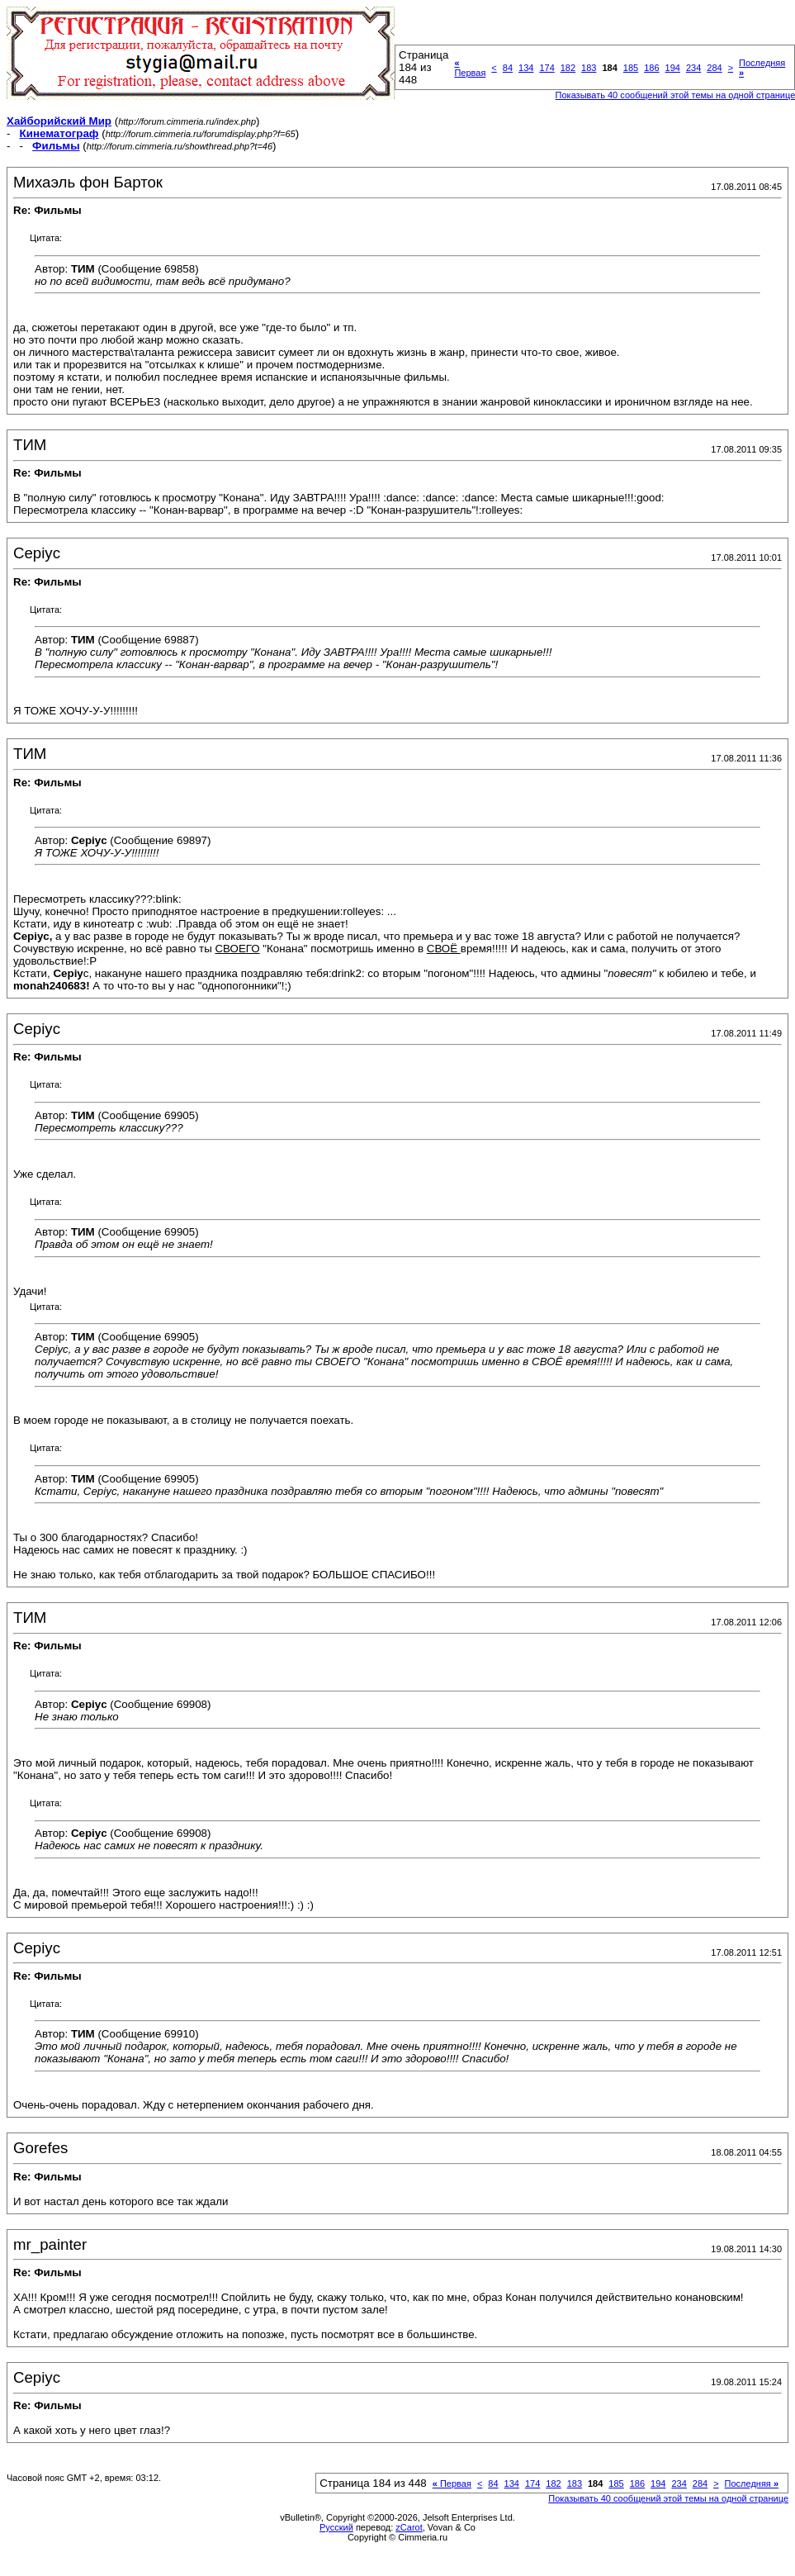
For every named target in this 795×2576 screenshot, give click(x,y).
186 (651, 68)
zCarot (408, 2527)
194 (672, 68)
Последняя (751, 2483)
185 (630, 68)
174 (546, 68)
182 (568, 68)
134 (525, 68)
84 (508, 68)
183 (588, 68)
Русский (336, 2527)
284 (714, 68)
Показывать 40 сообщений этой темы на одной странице (668, 2498)
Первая (469, 68)
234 (693, 68)
